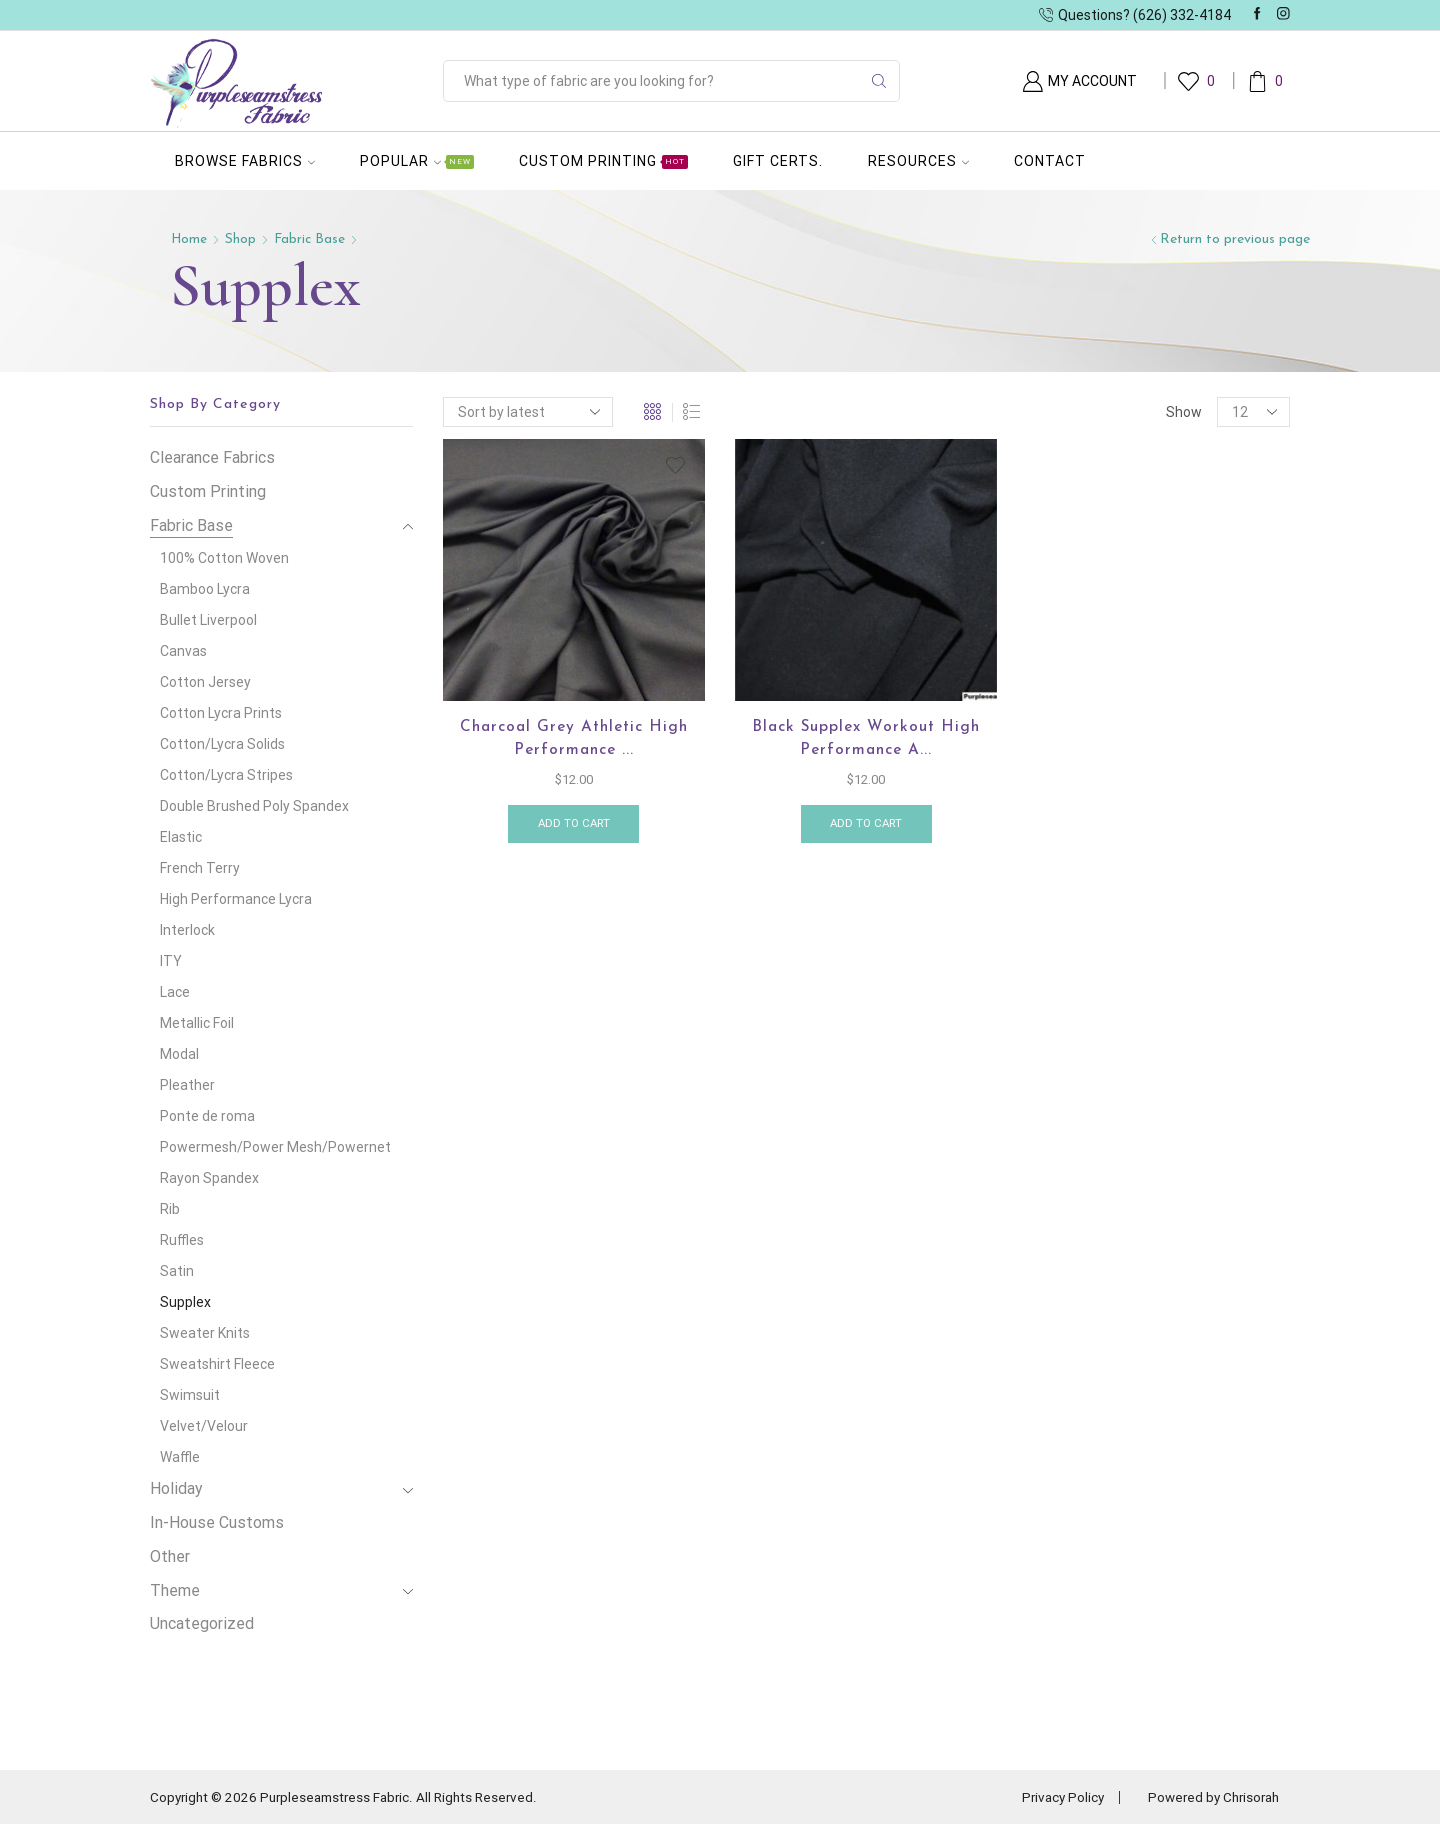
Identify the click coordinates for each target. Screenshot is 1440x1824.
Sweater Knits (205, 1333)
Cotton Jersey (205, 682)
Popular (417, 161)
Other (170, 1556)
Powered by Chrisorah (1209, 1797)
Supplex (185, 1302)
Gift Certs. (778, 161)
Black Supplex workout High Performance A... (866, 740)
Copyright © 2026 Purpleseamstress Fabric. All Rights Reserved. (352, 1797)
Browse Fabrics (245, 161)
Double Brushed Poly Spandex (254, 806)
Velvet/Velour (204, 1426)
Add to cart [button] (573, 827)
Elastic (181, 837)
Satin (177, 1271)
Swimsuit (190, 1395)
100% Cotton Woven (224, 558)
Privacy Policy (1052, 1797)
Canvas (183, 651)
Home (190, 239)
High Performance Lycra (236, 899)
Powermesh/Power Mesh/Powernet (275, 1147)
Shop (242, 239)
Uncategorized (202, 1623)
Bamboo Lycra (205, 589)
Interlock (187, 930)
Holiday (176, 1488)
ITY (171, 961)
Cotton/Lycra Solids (222, 744)
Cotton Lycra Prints (221, 713)
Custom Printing (603, 161)
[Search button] (879, 81)
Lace (175, 992)
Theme (175, 1590)
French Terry (200, 868)
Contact (1050, 161)
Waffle (180, 1457)
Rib (170, 1209)
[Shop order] (528, 412)
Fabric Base (312, 239)
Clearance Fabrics (212, 457)
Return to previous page (1235, 239)
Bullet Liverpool (208, 620)
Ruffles (182, 1240)
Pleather (187, 1085)
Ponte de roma (207, 1116)
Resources (918, 161)
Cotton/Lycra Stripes (226, 775)
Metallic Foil (197, 1023)
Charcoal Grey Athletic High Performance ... (573, 740)
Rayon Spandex (209, 1178)
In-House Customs (217, 1522)
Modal (179, 1054)
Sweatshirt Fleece (217, 1364)
